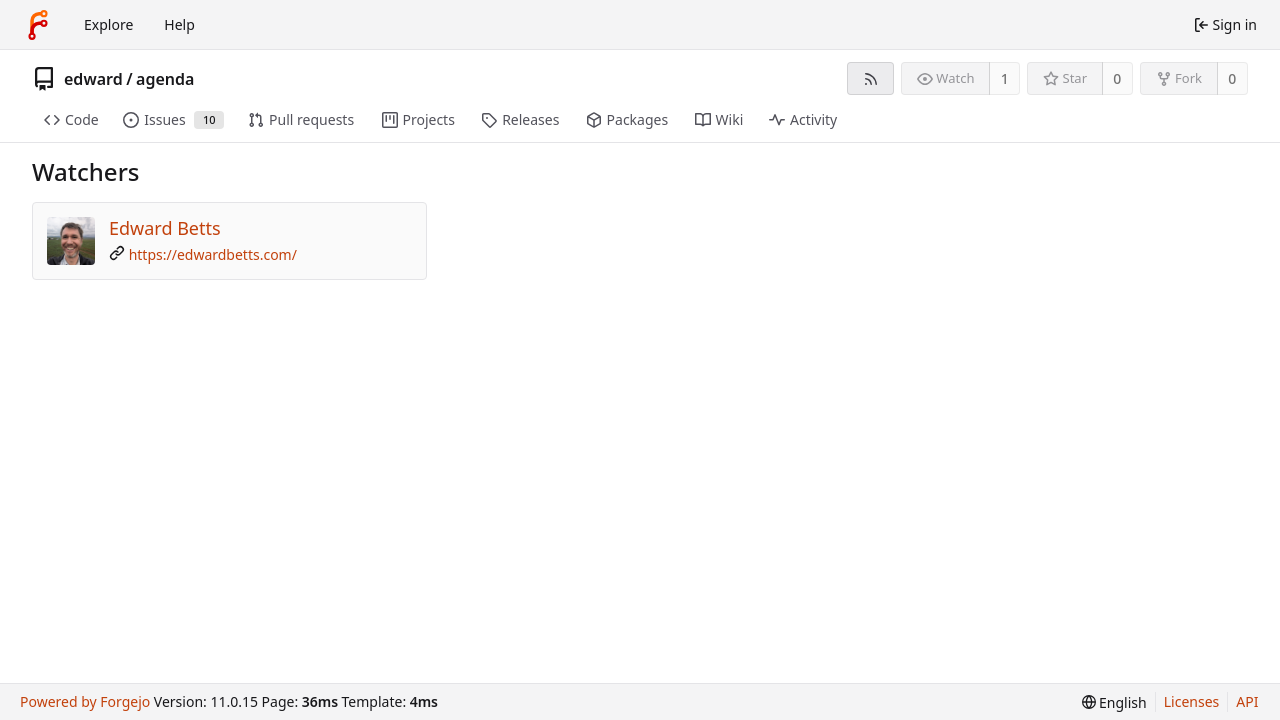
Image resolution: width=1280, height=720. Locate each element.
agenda (165, 79)
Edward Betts (165, 228)
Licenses (1192, 701)
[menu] (1114, 702)
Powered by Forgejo (85, 701)
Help (179, 24)
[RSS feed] (870, 78)
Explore (108, 24)
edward (93, 79)
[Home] (38, 25)
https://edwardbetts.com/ (213, 254)
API (1247, 701)
